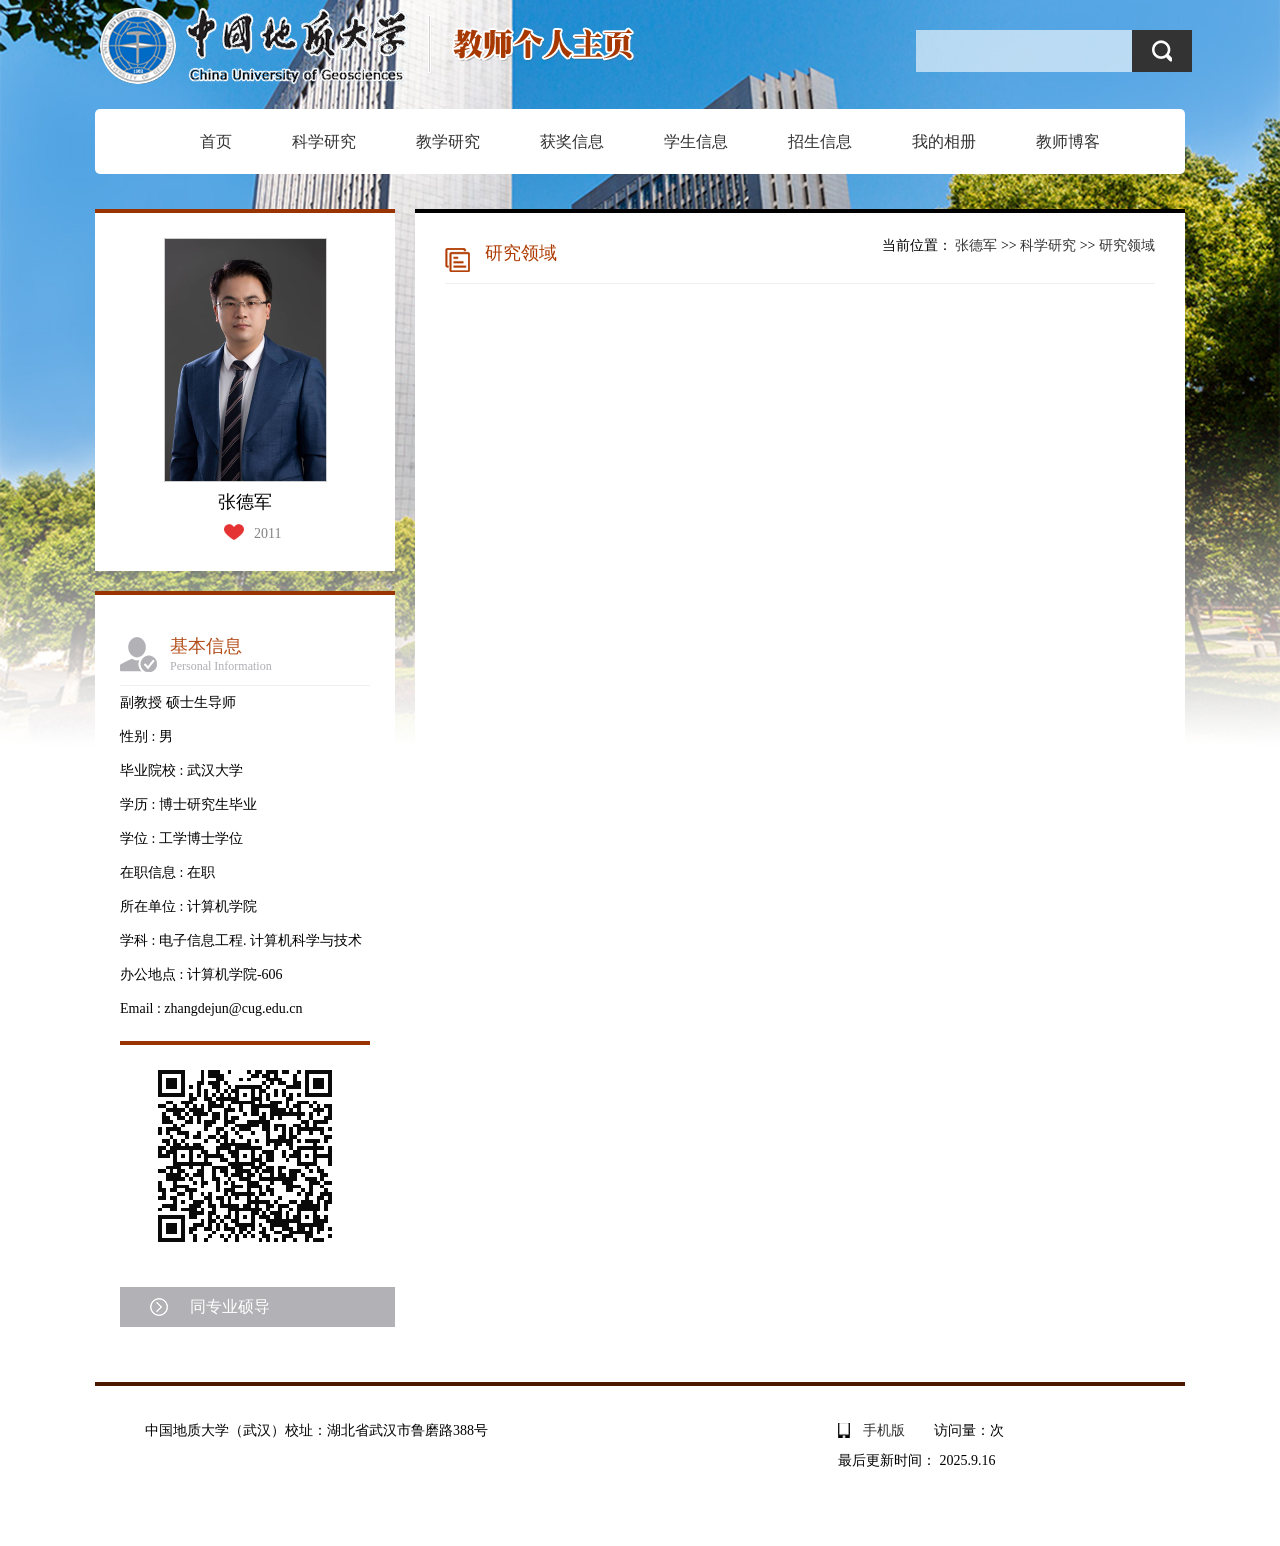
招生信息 (820, 141)
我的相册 (944, 141)
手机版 (884, 1430)
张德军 (976, 245)
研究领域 (1127, 245)
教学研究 (448, 141)
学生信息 (696, 141)
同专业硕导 (230, 1306)
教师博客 (1068, 141)
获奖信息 (572, 141)
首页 (216, 141)
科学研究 (324, 141)
